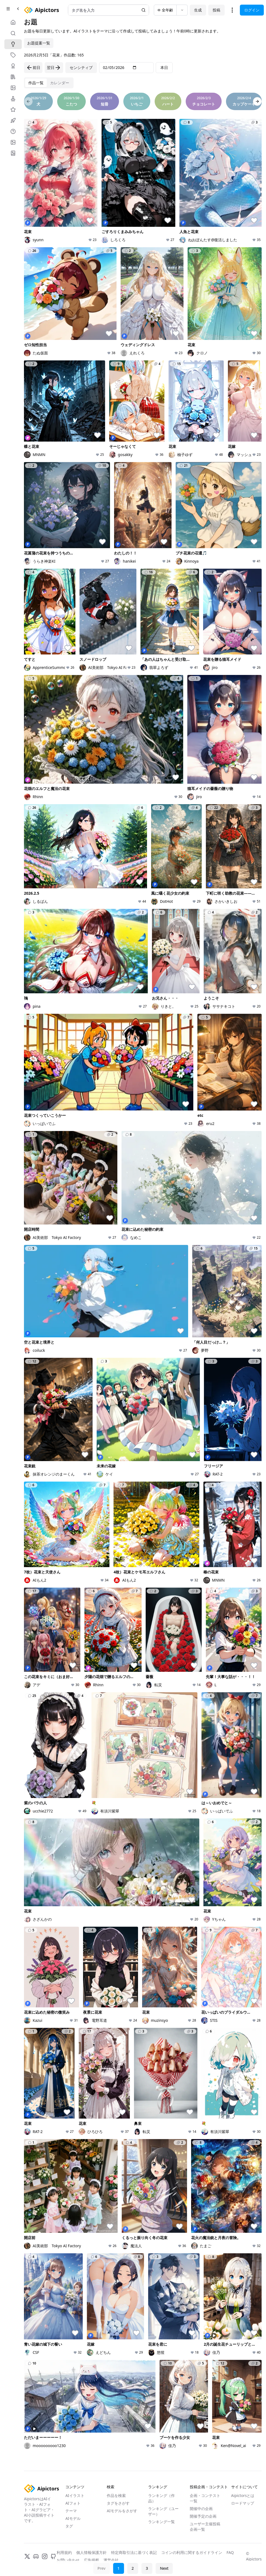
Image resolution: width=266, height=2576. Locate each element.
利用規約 (64, 2552)
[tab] (36, 83)
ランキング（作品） (161, 2498)
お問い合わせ (68, 2560)
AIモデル (73, 2518)
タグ (69, 2526)
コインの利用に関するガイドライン (191, 2552)
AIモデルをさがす (122, 2510)
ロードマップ (242, 2503)
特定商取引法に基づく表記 (134, 2552)
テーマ (71, 2510)
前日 (33, 67)
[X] (27, 2556)
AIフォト (73, 2503)
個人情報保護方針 (91, 2552)
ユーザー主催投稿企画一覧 (205, 2526)
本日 (164, 67)
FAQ (230, 2552)
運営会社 (111, 2560)
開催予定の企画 (203, 2516)
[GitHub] (53, 2556)
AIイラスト (74, 2495)
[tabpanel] (143, 1279)
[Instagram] (44, 2556)
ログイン (251, 10)
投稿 (216, 10)
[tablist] (49, 82)
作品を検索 (116, 2495)
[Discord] (36, 2556)
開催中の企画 (201, 2508)
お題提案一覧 (38, 43)
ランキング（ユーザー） (163, 2511)
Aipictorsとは (243, 2495)
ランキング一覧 (161, 2521)
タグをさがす (118, 2503)
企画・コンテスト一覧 (205, 2498)
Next (164, 2568)
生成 (198, 10)
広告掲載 (91, 2560)
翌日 (54, 67)
